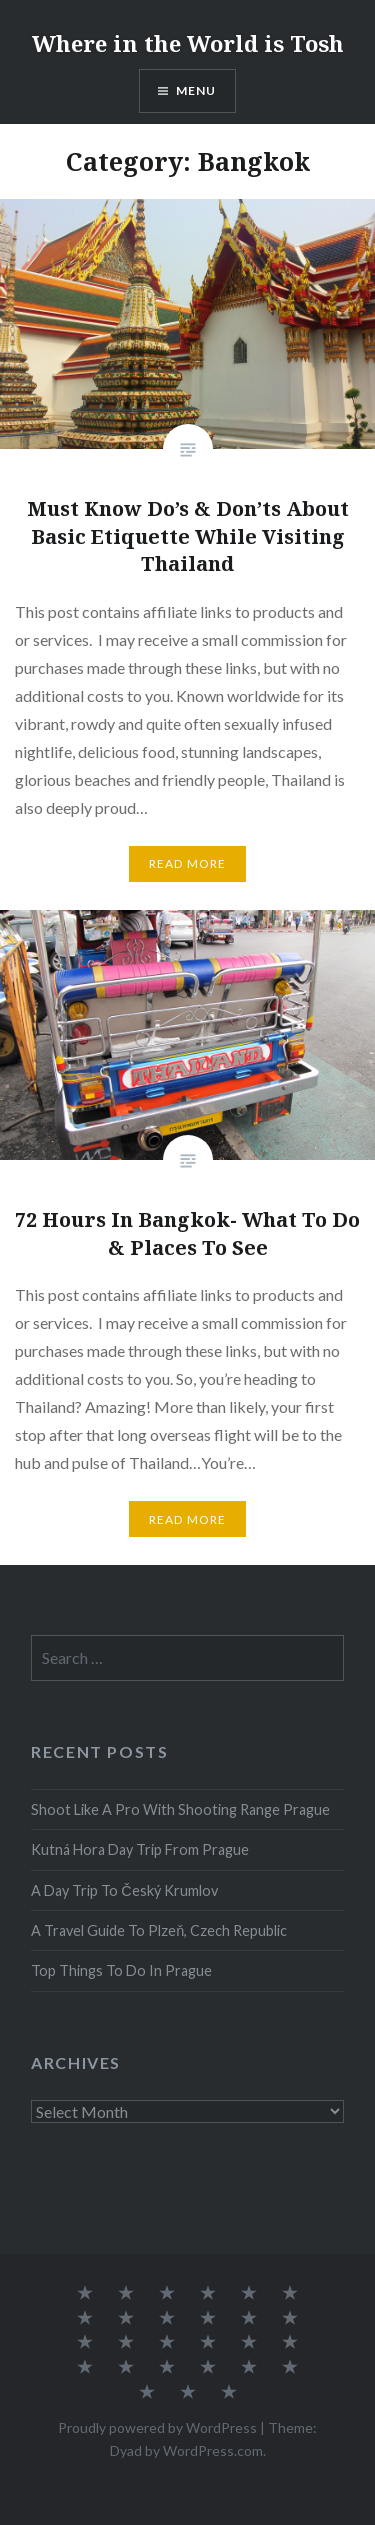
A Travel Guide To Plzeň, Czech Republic (159, 1930)
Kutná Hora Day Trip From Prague (140, 1849)
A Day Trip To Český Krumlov (124, 1890)
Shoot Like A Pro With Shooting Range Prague (180, 1809)
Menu (196, 90)
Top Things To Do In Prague (121, 1970)
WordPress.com (213, 2450)
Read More (188, 863)
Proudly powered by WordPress (157, 2427)
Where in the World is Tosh (188, 43)
